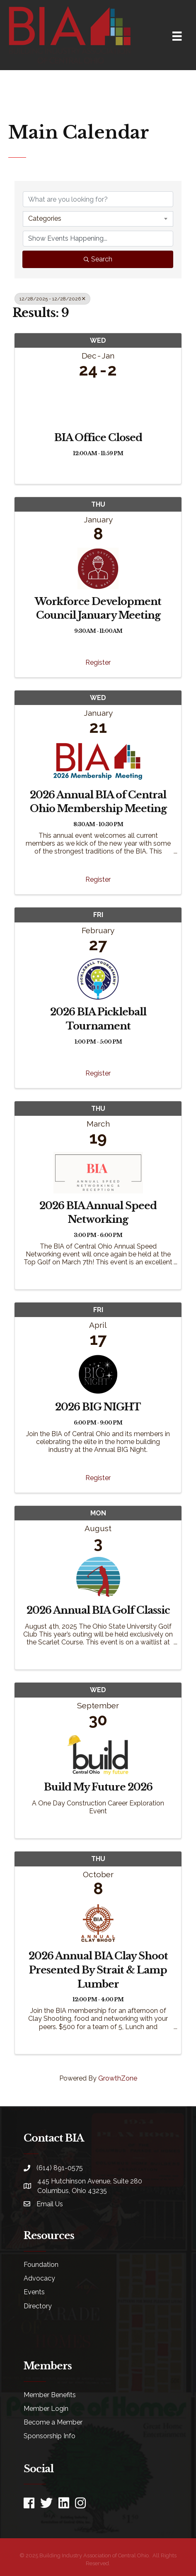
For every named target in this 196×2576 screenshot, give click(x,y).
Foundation (41, 2265)
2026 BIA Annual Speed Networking (98, 1213)
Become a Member (53, 2422)
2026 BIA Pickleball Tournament (98, 1019)
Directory (38, 2306)
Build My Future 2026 (98, 1787)
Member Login (46, 2409)
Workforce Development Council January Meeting (98, 608)
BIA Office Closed (98, 438)
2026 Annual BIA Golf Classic (98, 1610)
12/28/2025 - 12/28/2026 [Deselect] (52, 299)
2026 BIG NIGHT (98, 1407)
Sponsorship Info (49, 2436)
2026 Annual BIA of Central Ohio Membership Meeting (98, 802)
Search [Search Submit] (98, 259)
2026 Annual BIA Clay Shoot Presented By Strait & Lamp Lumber (98, 1970)
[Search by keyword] (98, 199)
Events (34, 2292)
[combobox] (98, 218)
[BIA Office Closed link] (98, 403)
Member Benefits (50, 2395)
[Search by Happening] (98, 238)
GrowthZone (117, 2078)
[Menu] (177, 36)
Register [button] (98, 662)
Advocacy (39, 2278)
